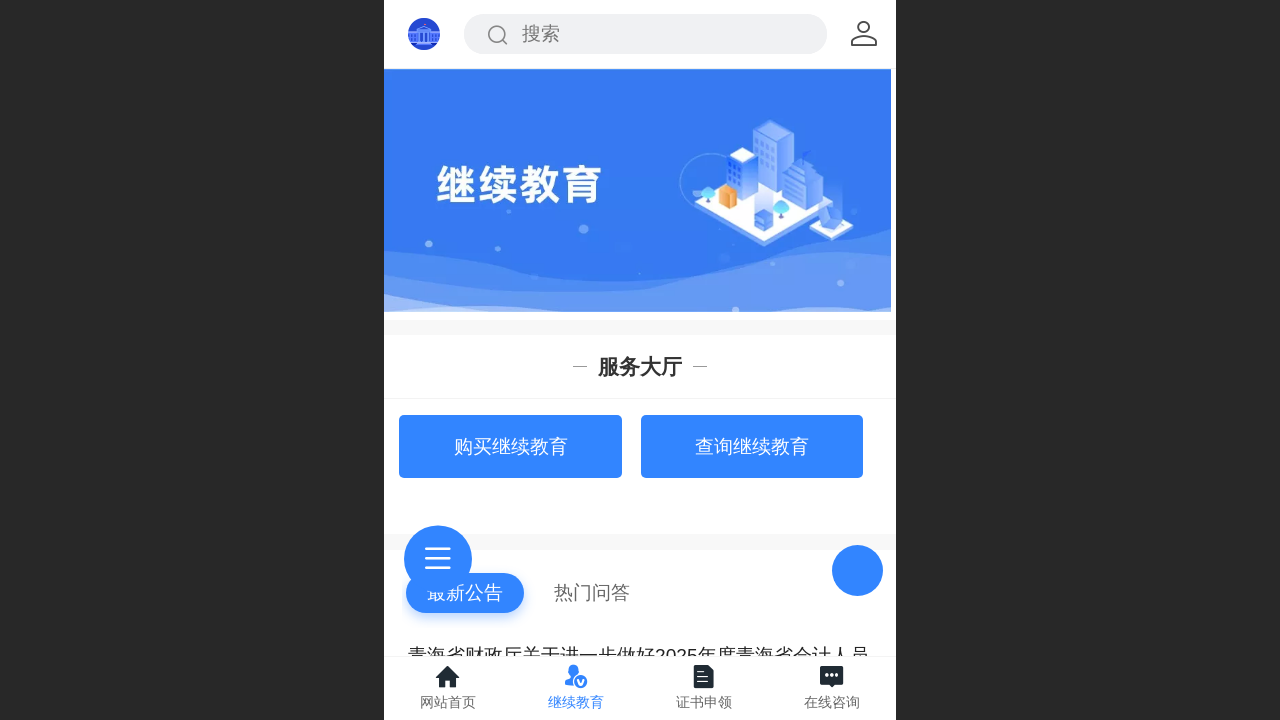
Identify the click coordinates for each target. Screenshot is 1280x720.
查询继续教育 (752, 446)
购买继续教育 (511, 446)
